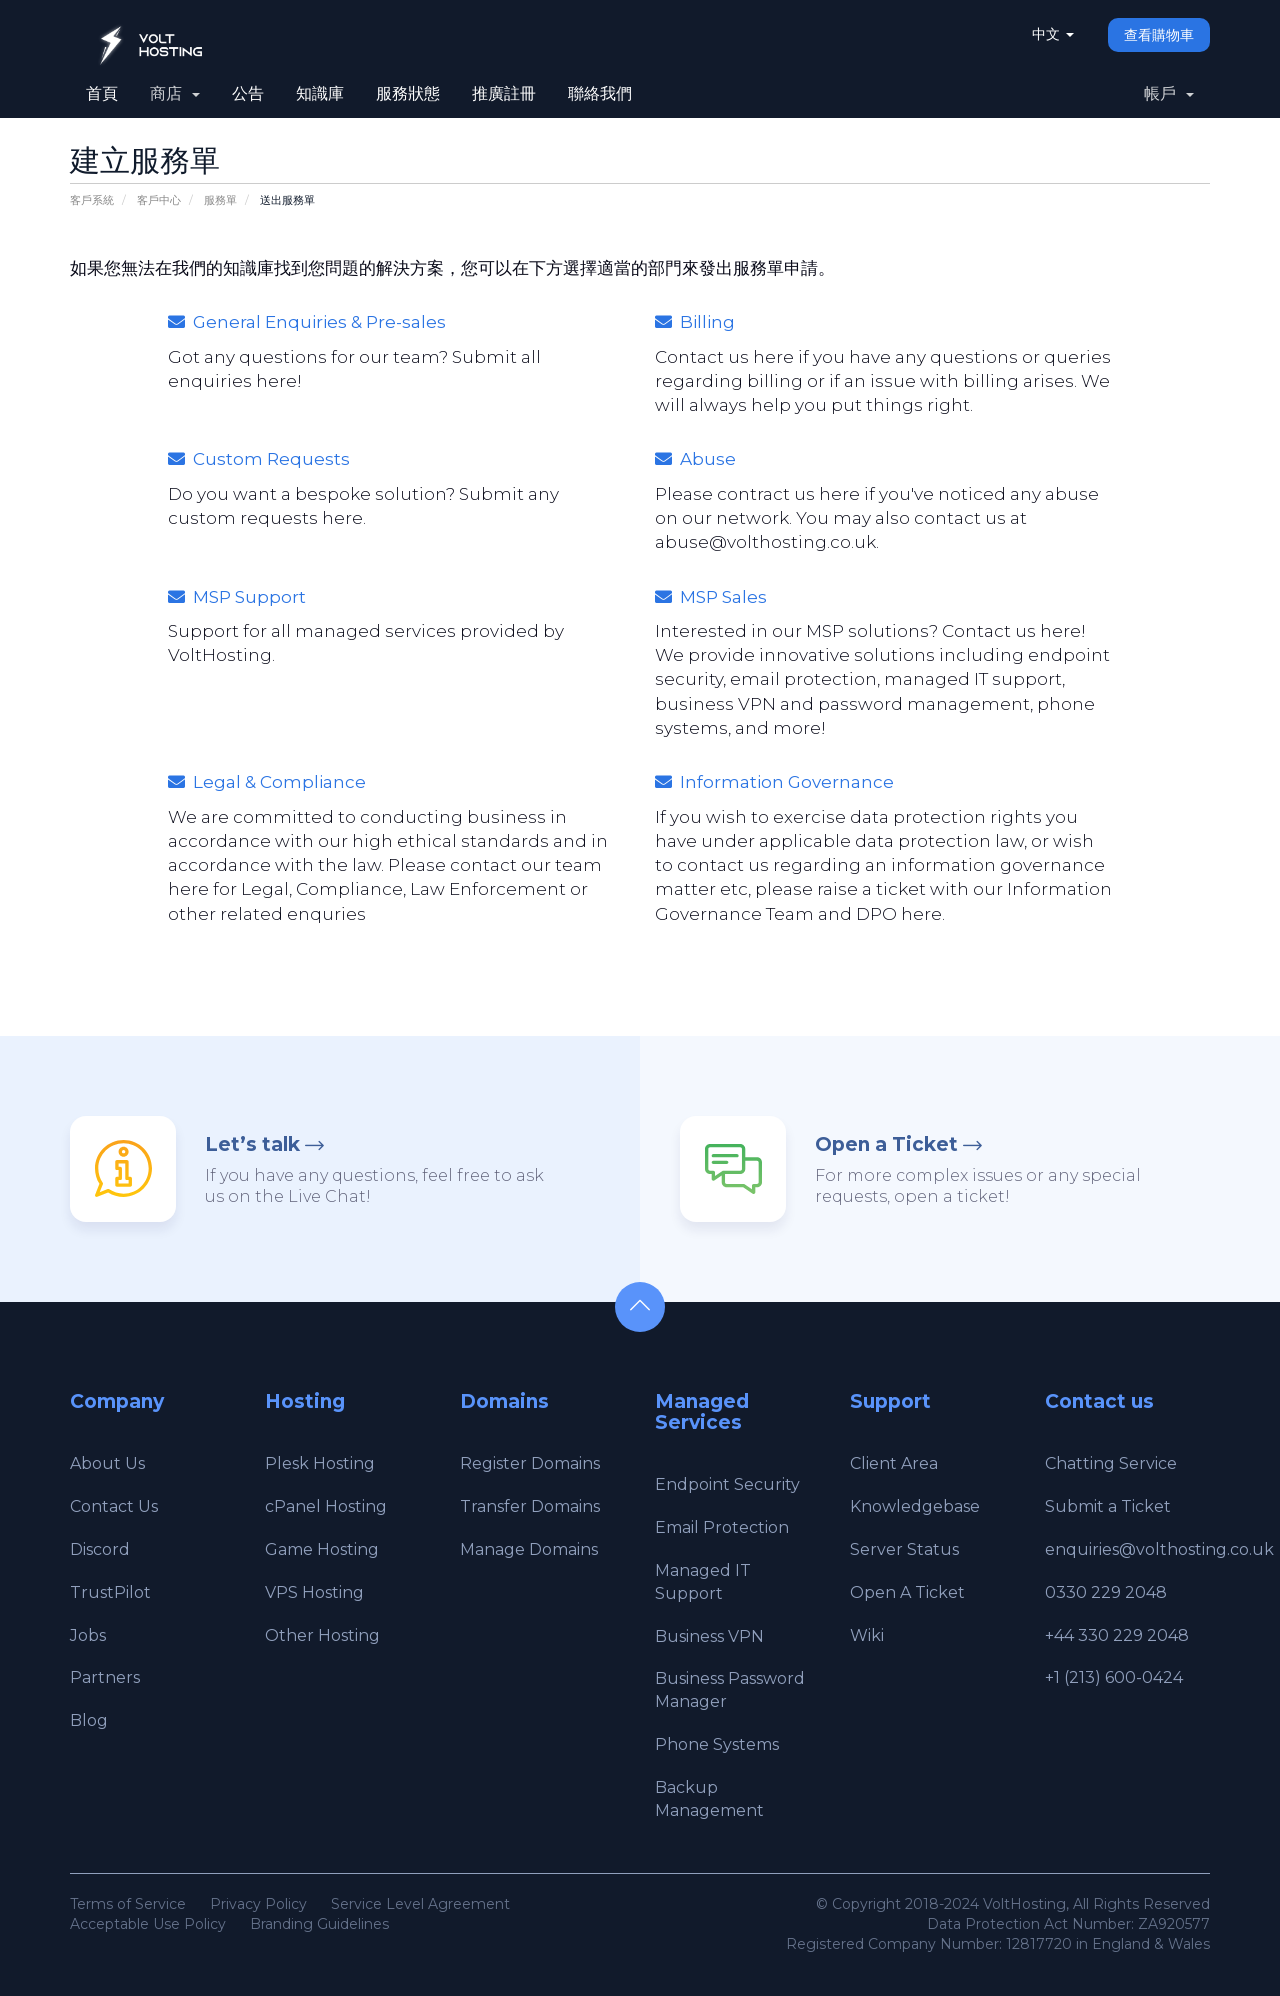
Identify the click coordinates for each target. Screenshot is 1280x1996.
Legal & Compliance (267, 782)
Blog (89, 1720)
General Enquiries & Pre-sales (307, 322)
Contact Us (114, 1506)
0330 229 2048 (1106, 1592)
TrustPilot (110, 1592)
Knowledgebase (915, 1506)
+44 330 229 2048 (1117, 1635)
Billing (695, 322)
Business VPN (709, 1636)
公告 (248, 93)
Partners (105, 1677)
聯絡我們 (600, 93)
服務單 (220, 200)
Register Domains (530, 1463)
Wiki (867, 1635)
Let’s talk (252, 1144)
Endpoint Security (727, 1484)
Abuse (695, 459)
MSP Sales (711, 597)
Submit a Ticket (1108, 1506)
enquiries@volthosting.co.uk (1159, 1549)
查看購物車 (1159, 35)
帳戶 (1169, 93)
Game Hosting (322, 1549)
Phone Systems (717, 1744)
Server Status (904, 1549)
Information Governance (774, 782)
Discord (100, 1549)
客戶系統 (92, 200)
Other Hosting (322, 1635)
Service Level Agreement (420, 1904)
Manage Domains (529, 1549)
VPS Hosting (314, 1592)
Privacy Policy (258, 1904)
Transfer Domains (530, 1506)
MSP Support (237, 597)
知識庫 (320, 93)
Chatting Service (1111, 1463)
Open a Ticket (886, 1144)
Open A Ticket (907, 1592)
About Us (107, 1463)
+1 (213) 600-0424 (1114, 1677)
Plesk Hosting (320, 1463)
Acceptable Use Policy (148, 1924)
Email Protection (722, 1527)
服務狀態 (408, 93)
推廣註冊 (504, 93)
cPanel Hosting (326, 1506)
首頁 (102, 93)
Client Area (894, 1463)
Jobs (88, 1635)
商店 (175, 93)
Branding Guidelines (319, 1924)
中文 (1053, 34)
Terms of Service (128, 1904)
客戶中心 (159, 200)
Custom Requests (259, 459)
